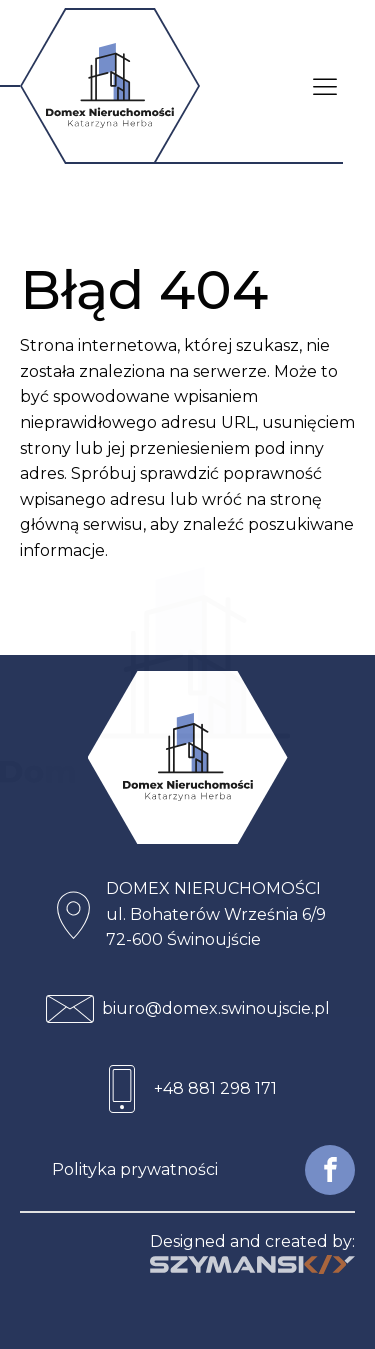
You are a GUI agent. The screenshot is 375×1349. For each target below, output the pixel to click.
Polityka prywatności (135, 1169)
